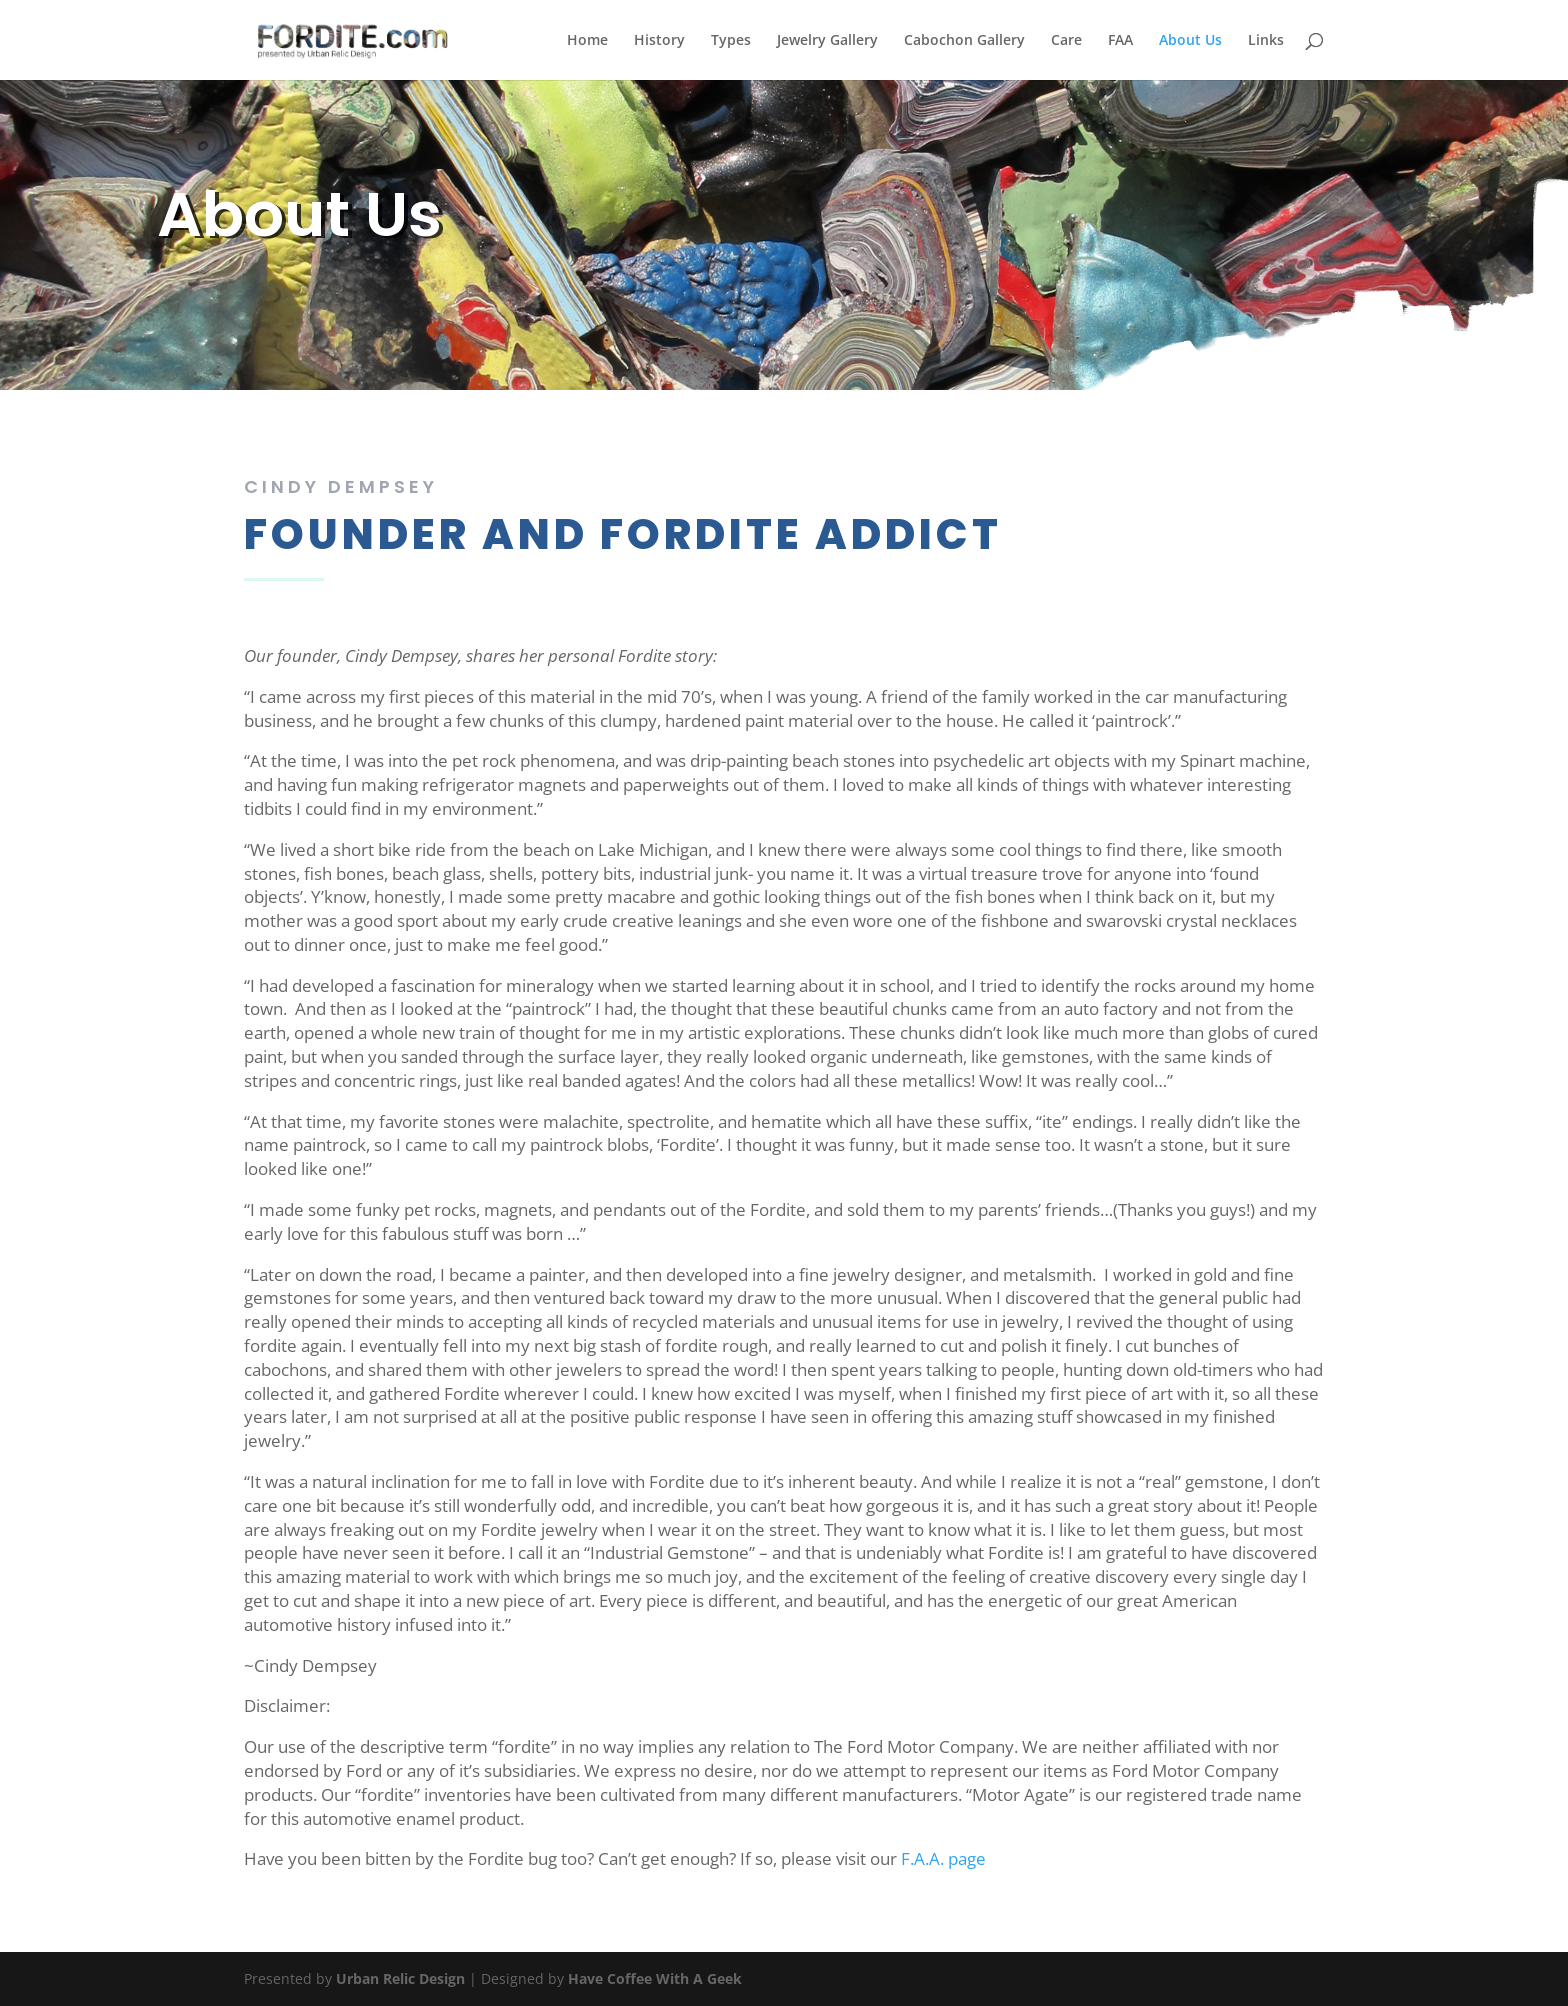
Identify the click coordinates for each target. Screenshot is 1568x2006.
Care (1066, 41)
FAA (1120, 41)
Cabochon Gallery (964, 41)
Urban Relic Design (400, 1978)
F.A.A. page (943, 1858)
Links (1266, 41)
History (659, 41)
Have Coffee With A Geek (655, 1978)
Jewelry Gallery (827, 41)
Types (731, 41)
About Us (1190, 41)
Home (587, 41)
